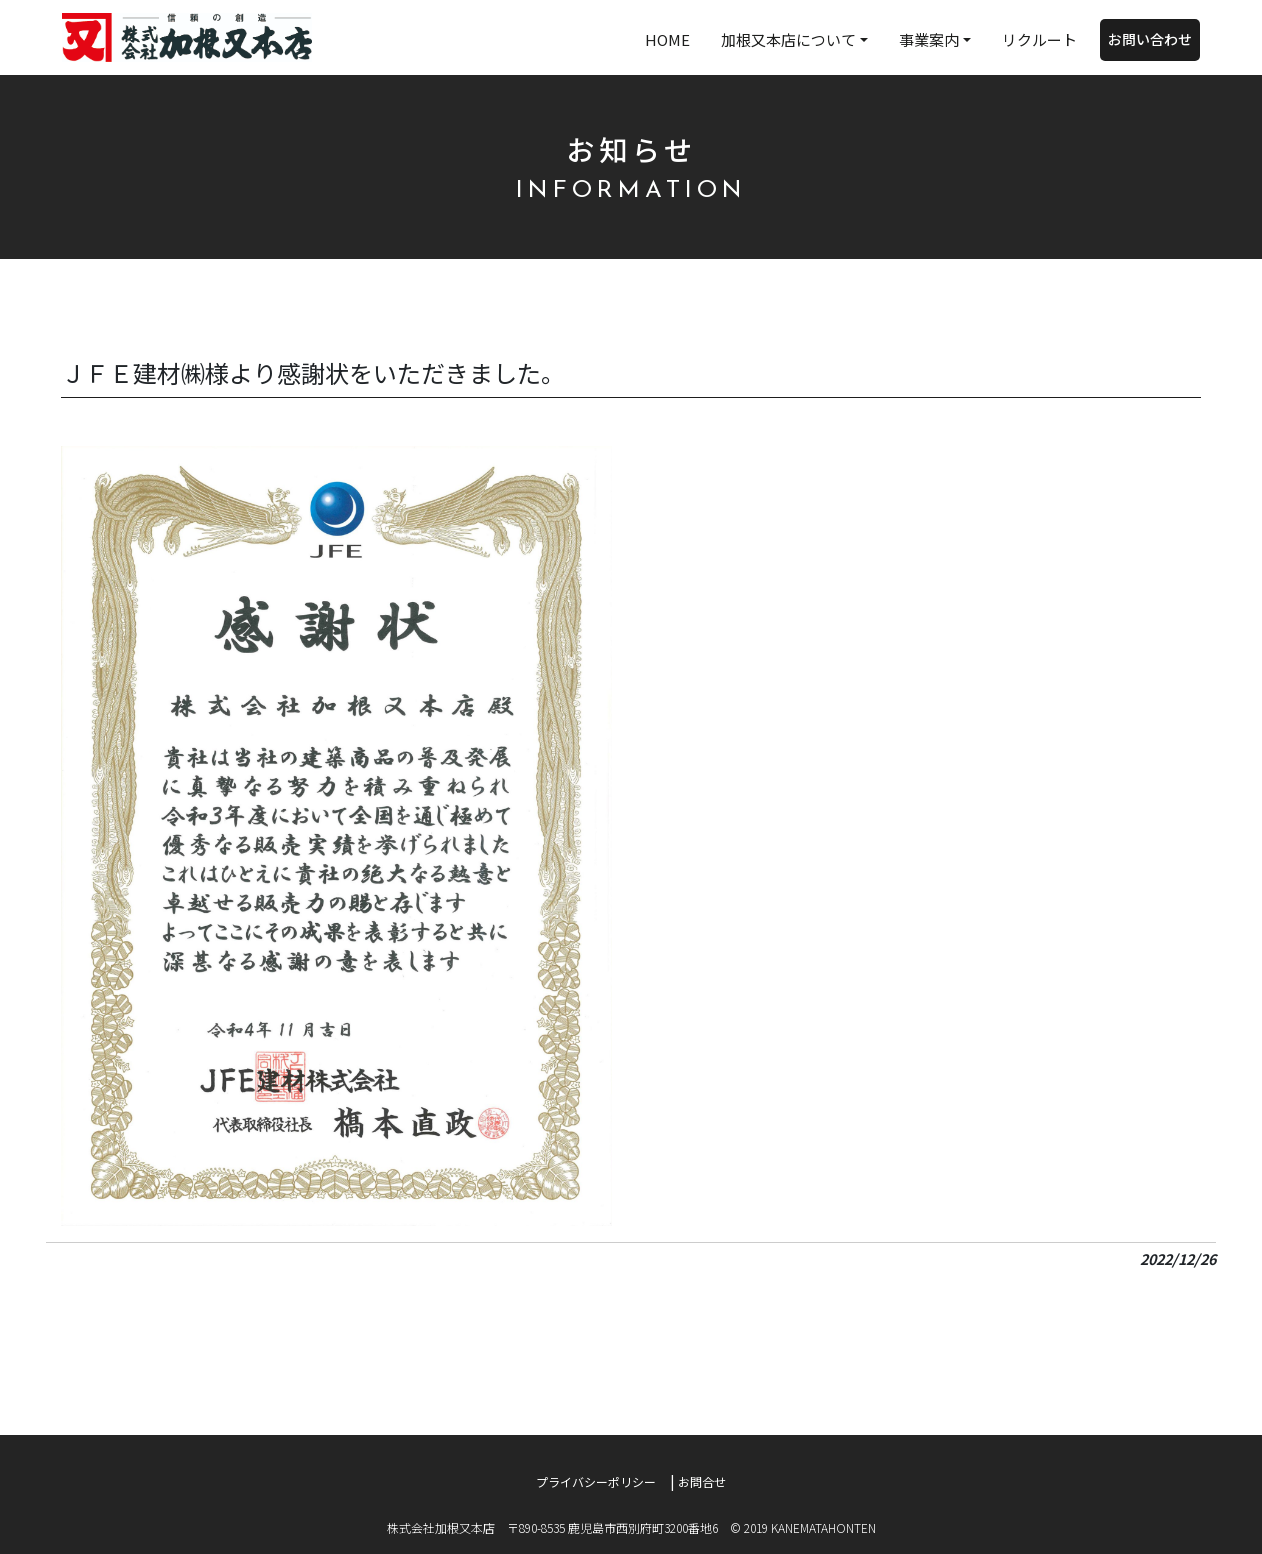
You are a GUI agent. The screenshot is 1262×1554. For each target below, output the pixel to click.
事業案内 (929, 39)
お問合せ (702, 1481)
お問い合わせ (1150, 39)
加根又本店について (788, 39)
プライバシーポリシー (596, 1481)
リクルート (1039, 39)
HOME (667, 39)
